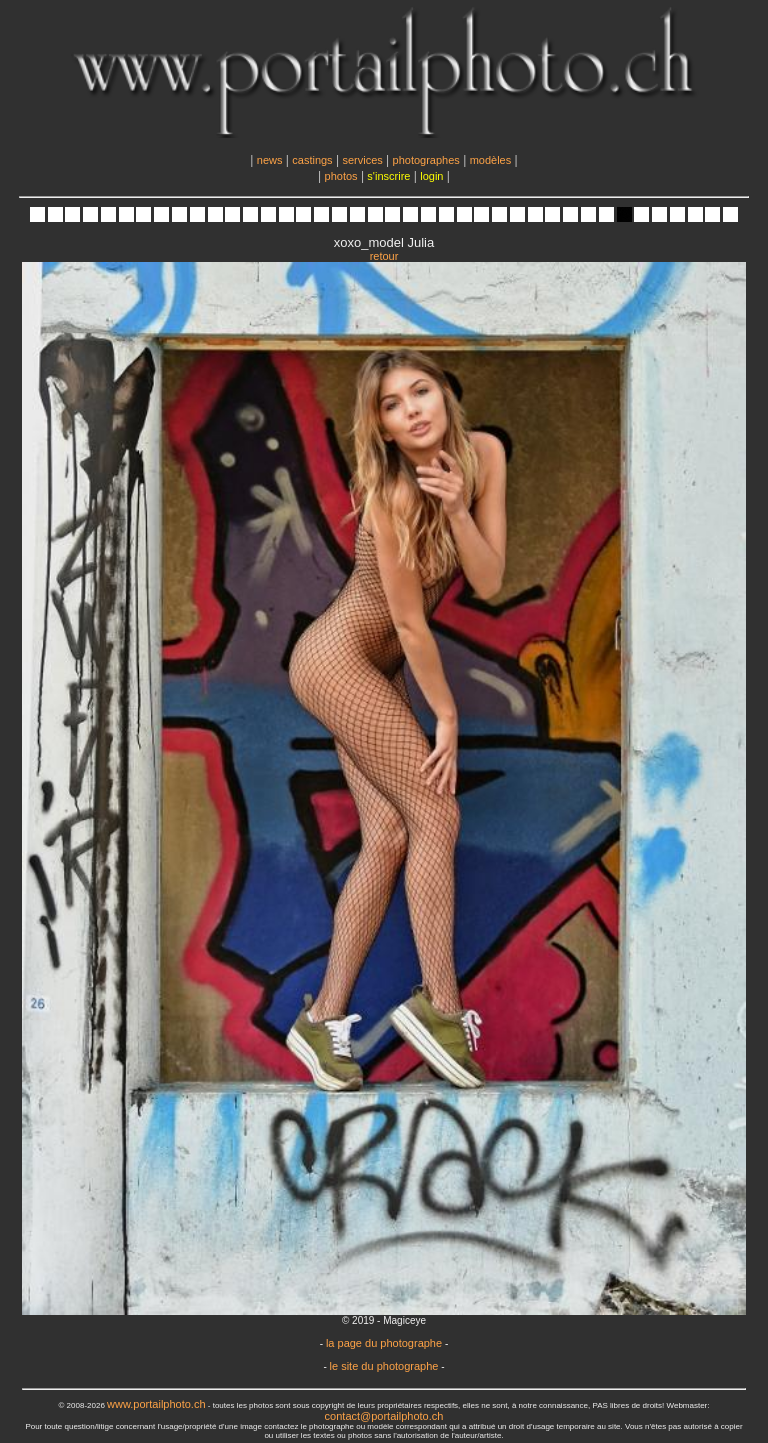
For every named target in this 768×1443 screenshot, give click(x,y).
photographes (426, 160)
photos (341, 176)
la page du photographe (384, 1343)
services (362, 160)
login (431, 176)
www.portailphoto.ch (156, 1404)
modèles (491, 160)
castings (312, 160)
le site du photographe (384, 1366)
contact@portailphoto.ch (384, 1416)
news (270, 160)
